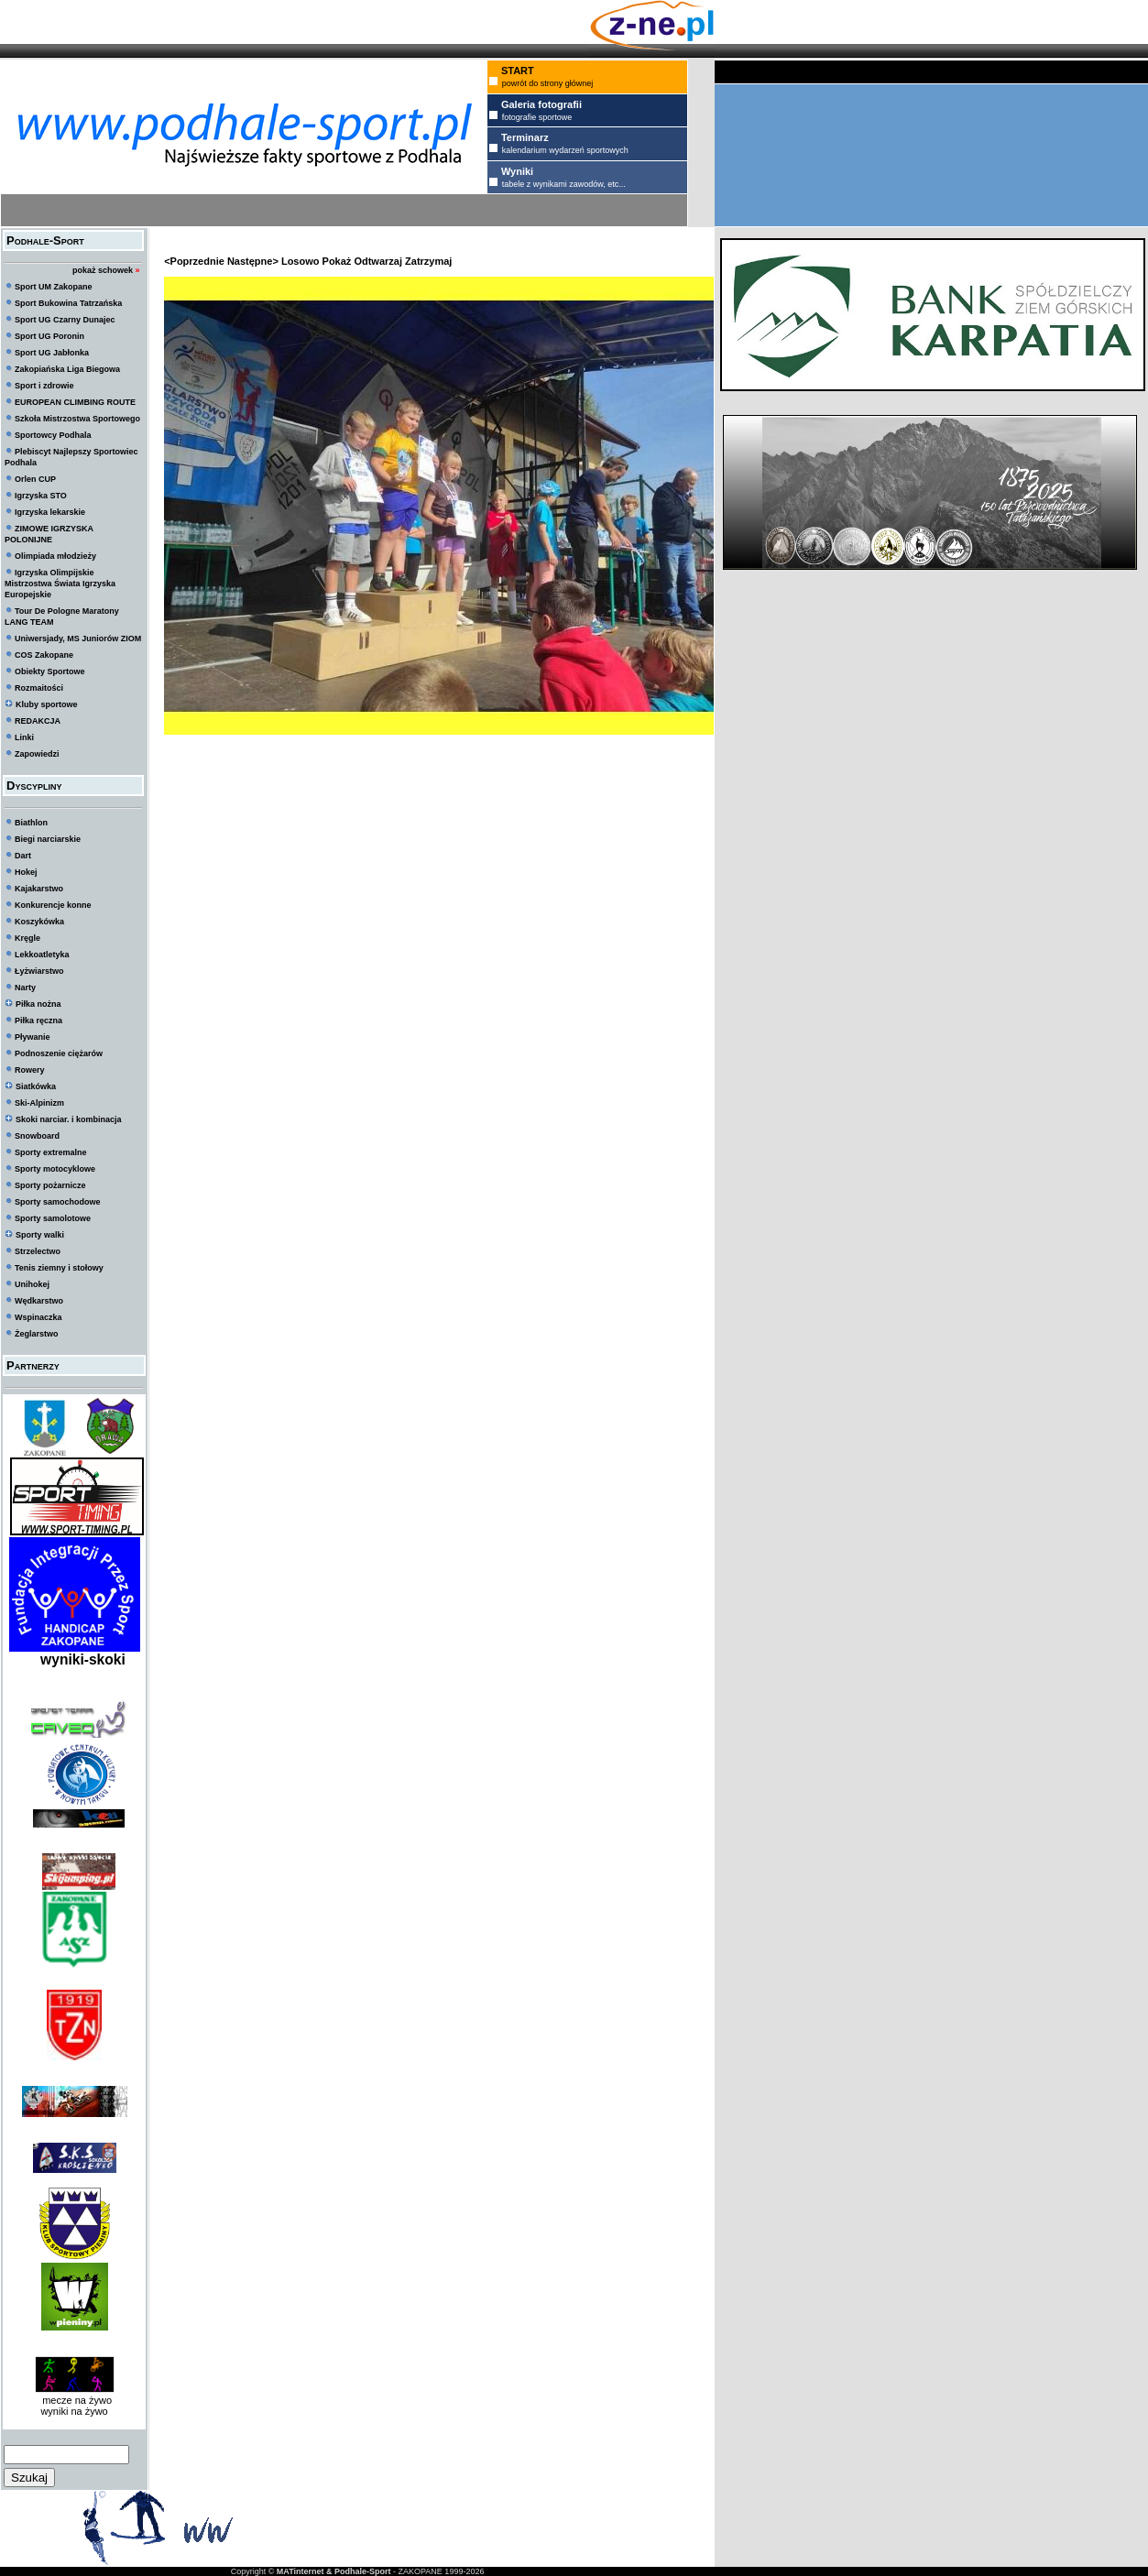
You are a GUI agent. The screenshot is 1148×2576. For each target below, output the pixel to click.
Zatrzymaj (428, 261)
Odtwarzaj (378, 261)
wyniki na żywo (73, 2411)
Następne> (253, 261)
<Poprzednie (194, 261)
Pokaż (337, 261)
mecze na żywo (74, 2400)
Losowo (300, 261)
